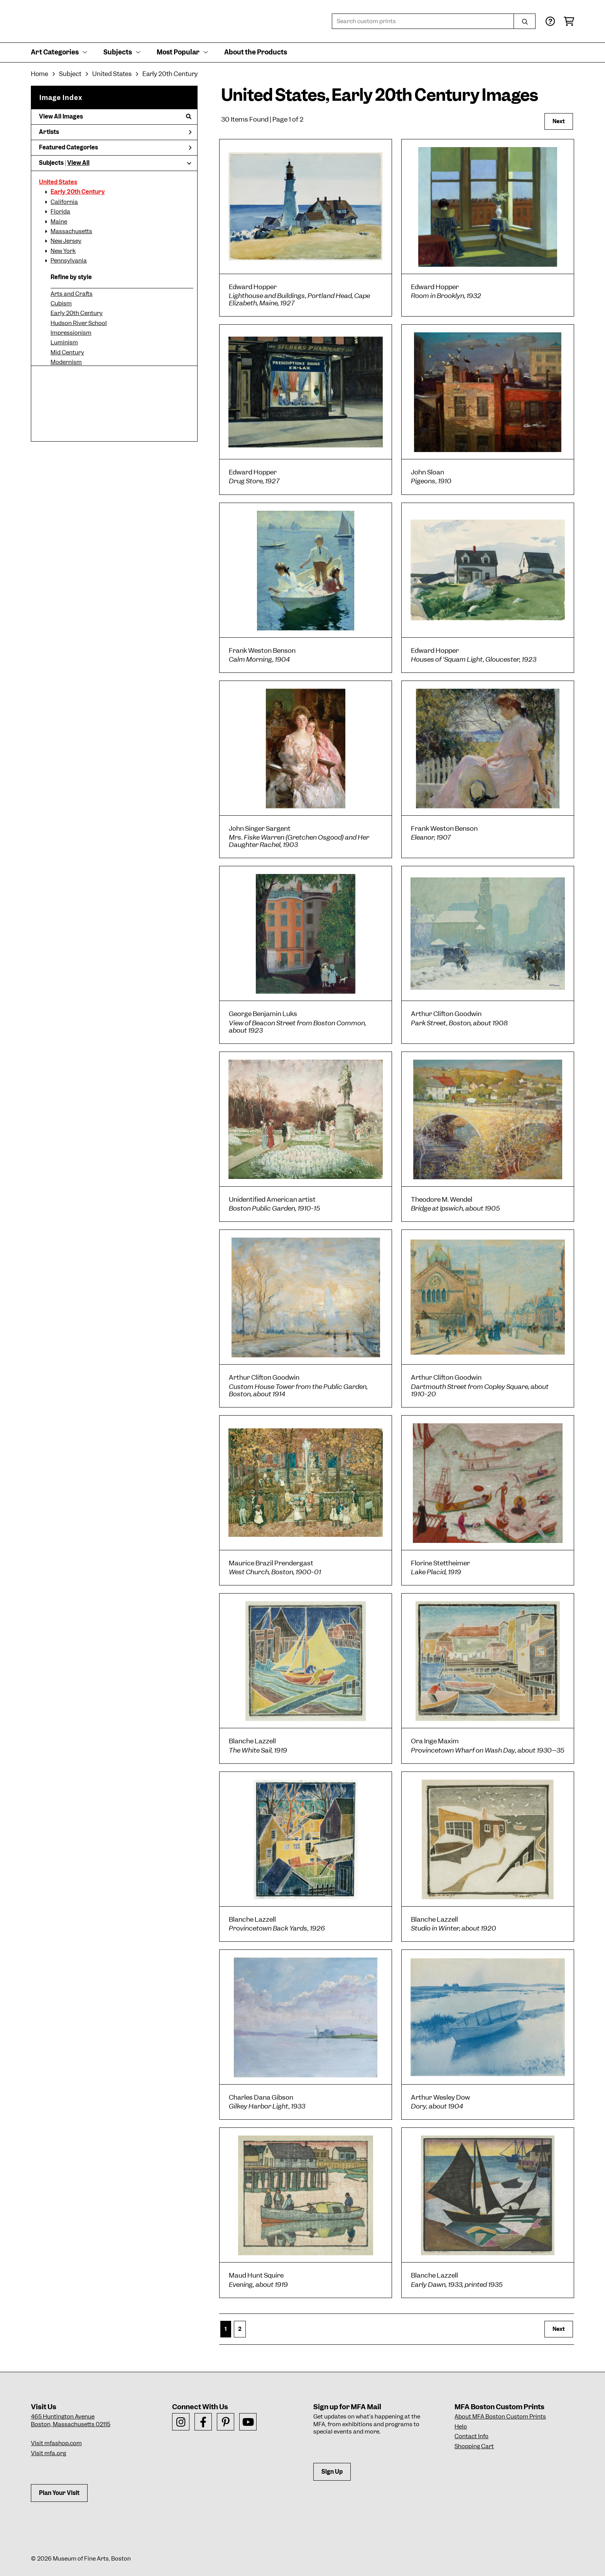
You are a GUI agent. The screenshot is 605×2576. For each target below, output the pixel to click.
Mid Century (67, 352)
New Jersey (66, 241)
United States (58, 182)
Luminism (64, 342)
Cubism (61, 303)
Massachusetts (71, 231)
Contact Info (471, 2436)
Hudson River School (79, 323)
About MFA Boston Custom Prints (500, 2416)
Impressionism (71, 333)
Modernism (66, 362)
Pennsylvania (69, 260)
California (64, 202)
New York (63, 251)
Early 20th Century (78, 192)
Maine (59, 221)
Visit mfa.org (48, 2453)
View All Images (115, 116)
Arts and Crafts (72, 294)
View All (78, 163)
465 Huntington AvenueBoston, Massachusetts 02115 (70, 2420)
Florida (60, 211)
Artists (115, 132)
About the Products (255, 52)
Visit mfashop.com (56, 2443)
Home (39, 74)
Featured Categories (115, 147)
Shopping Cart (474, 2446)
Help (461, 2426)
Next (559, 121)
